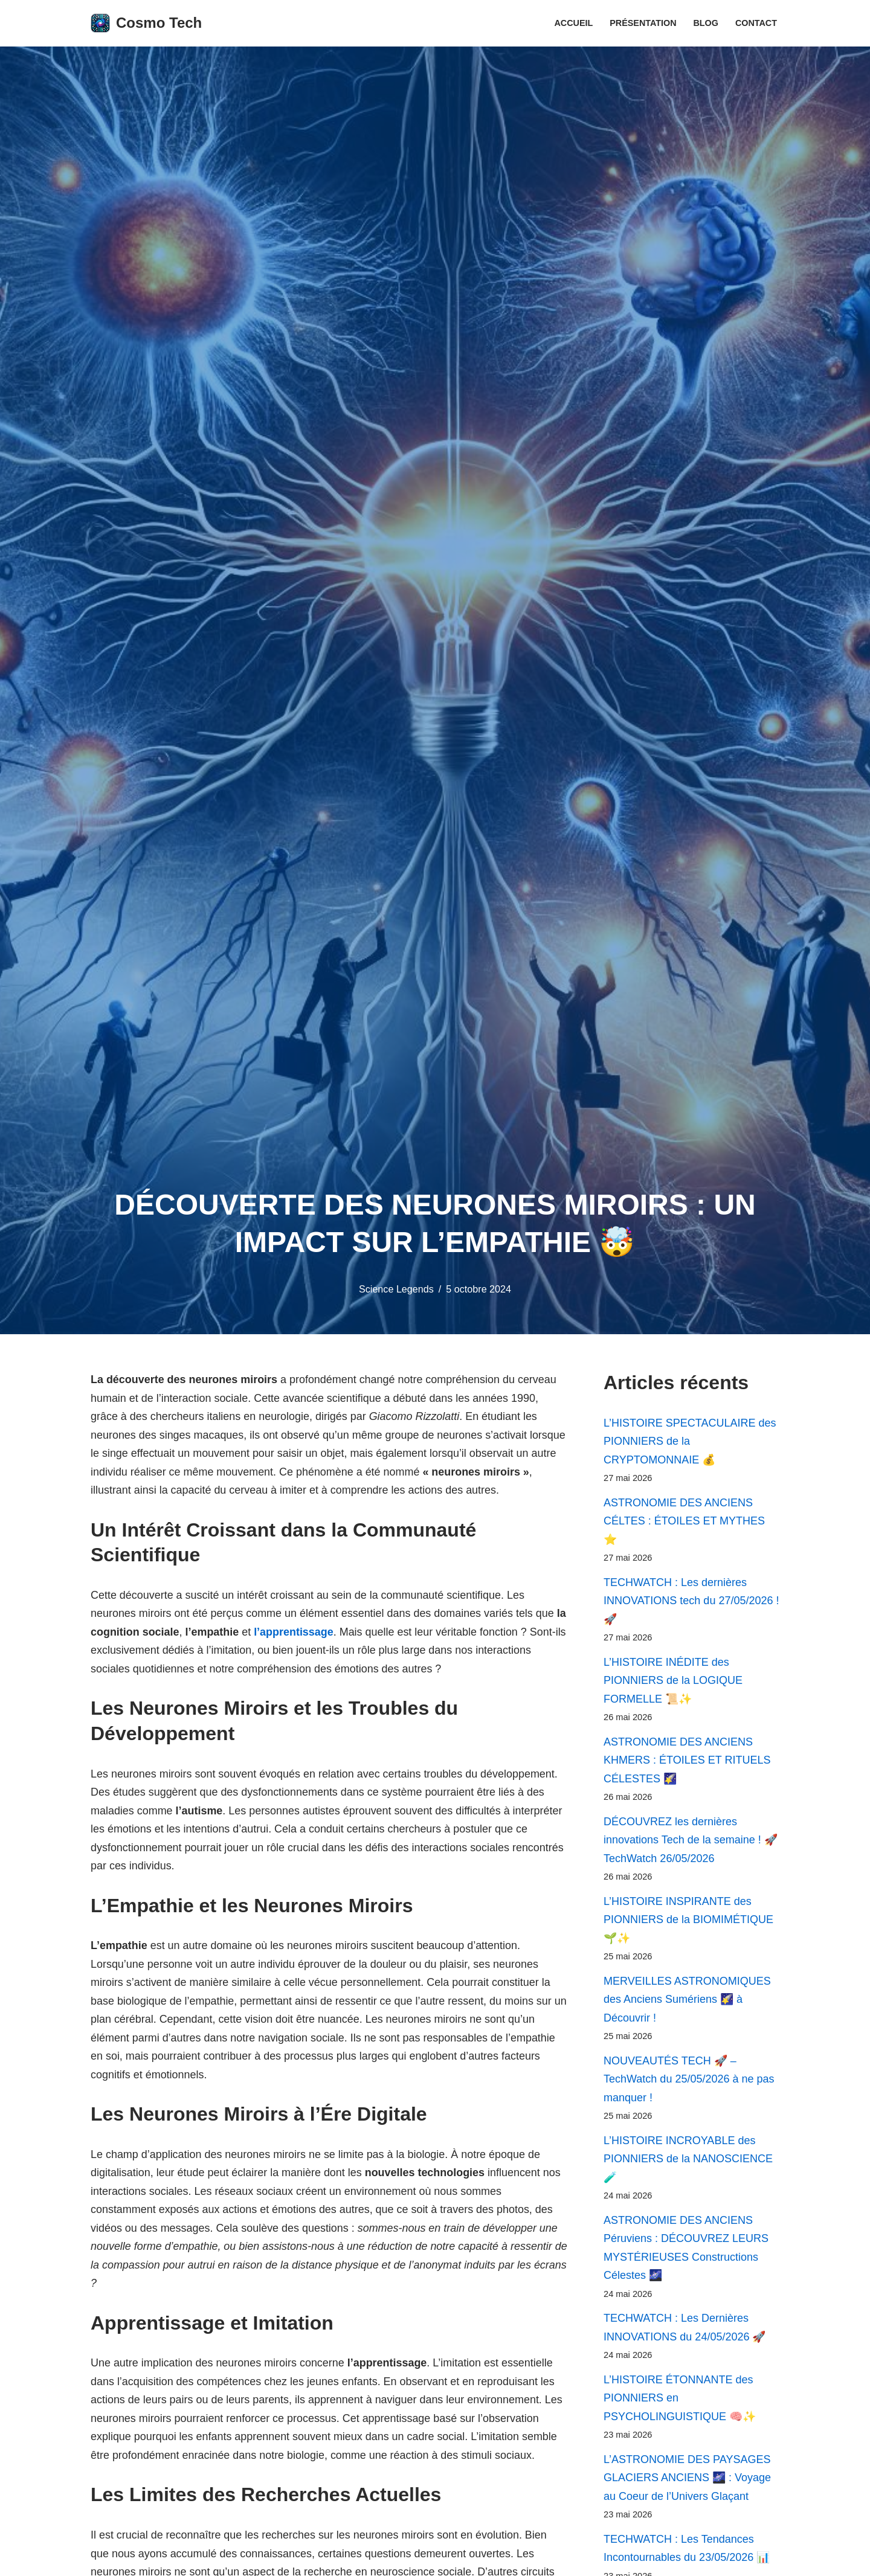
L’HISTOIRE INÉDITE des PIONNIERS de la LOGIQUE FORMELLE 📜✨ (673, 1681)
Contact (756, 23)
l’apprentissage (306, 1633)
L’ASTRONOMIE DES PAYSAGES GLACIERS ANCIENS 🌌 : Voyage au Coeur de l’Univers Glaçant (687, 2480)
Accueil (573, 23)
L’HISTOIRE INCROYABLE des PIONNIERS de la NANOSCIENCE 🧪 (688, 2160)
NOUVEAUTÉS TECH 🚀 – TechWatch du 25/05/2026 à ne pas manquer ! (689, 2081)
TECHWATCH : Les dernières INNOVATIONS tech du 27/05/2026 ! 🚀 (691, 1601)
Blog (705, 23)
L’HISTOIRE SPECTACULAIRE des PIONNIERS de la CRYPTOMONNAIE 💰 (690, 1441)
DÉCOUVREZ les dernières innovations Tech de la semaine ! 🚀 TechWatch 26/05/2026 (691, 1841)
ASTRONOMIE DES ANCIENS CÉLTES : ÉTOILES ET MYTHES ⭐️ (684, 1521)
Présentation (643, 23)
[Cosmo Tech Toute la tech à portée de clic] (146, 23)
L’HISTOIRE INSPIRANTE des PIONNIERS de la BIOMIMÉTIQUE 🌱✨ (688, 1921)
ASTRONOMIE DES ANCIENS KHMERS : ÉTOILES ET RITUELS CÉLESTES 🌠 (687, 1760)
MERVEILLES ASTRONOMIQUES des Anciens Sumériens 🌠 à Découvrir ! (687, 2001)
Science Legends (396, 1288)
